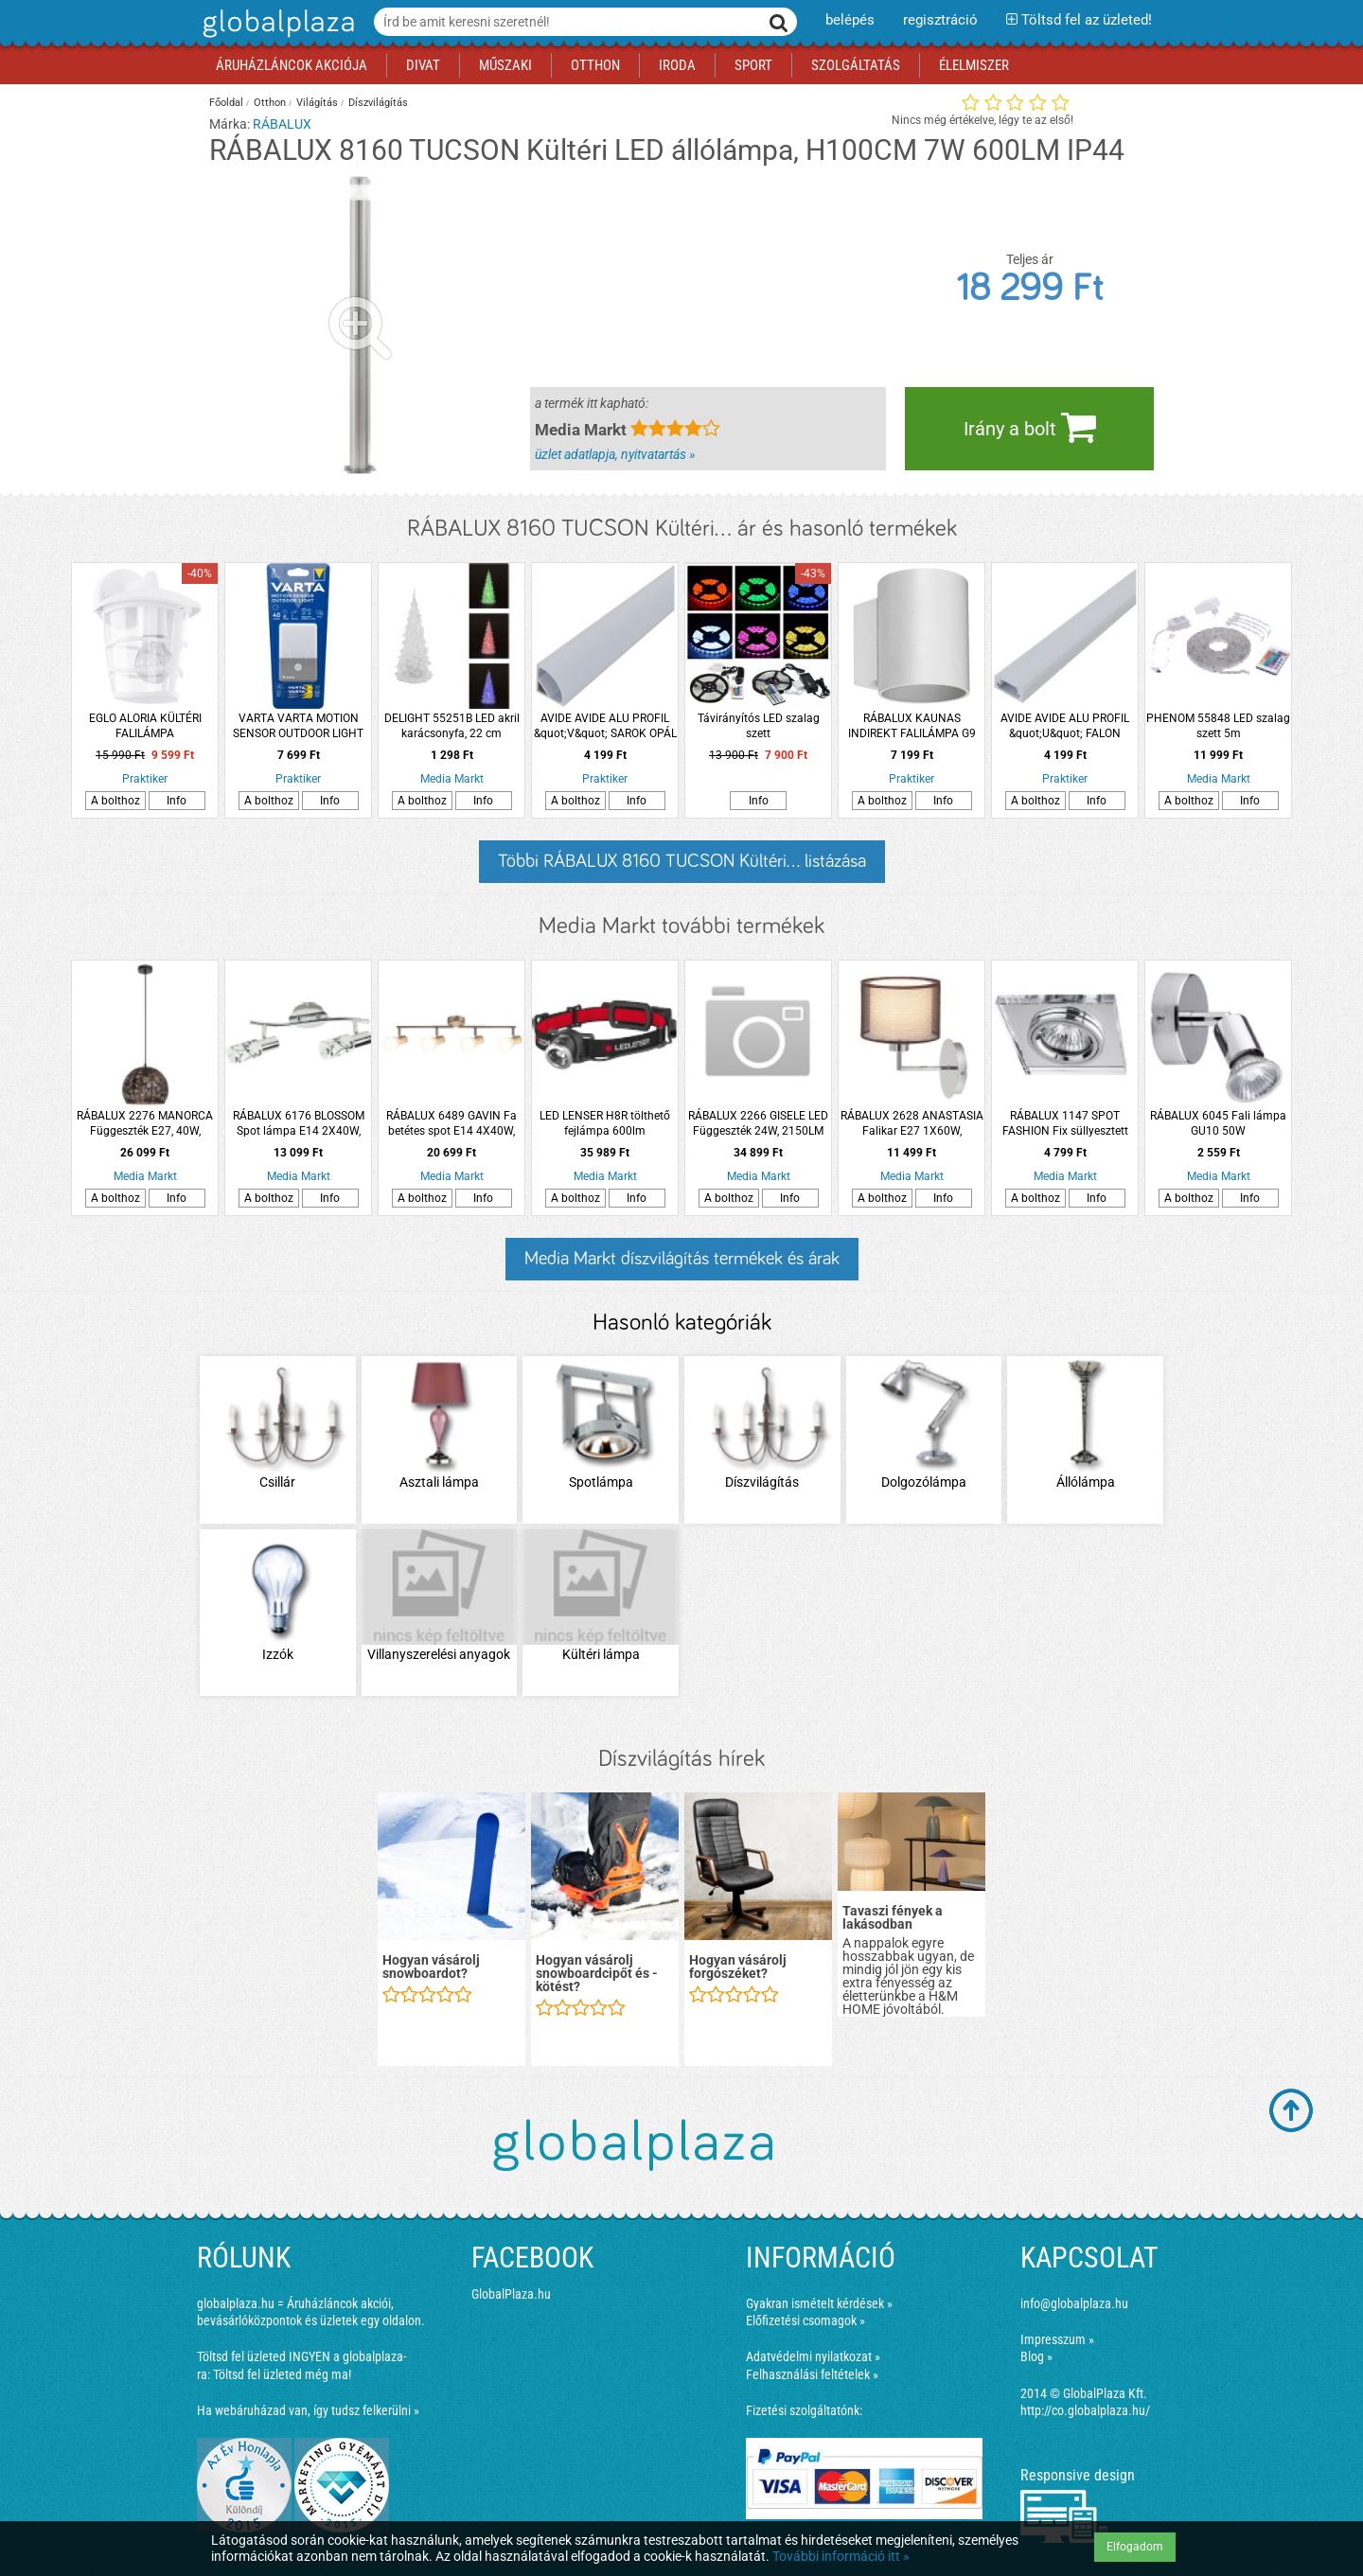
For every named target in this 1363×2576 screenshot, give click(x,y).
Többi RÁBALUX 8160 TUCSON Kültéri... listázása (682, 861)
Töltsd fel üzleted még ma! (282, 2374)
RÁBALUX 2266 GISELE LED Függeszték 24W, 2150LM (758, 1123)
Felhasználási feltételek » (812, 2374)
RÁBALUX (282, 124)
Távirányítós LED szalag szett (759, 726)
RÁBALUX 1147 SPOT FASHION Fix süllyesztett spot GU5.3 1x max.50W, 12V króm (1065, 1123)
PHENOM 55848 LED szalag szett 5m (1218, 726)
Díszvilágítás (378, 103)
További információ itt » (841, 2556)
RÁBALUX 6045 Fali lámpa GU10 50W (1218, 1123)
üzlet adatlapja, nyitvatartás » (615, 454)
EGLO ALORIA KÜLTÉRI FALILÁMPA (145, 726)
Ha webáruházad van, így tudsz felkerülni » (308, 2410)
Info (176, 800)
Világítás (317, 103)
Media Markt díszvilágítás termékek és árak (682, 1258)
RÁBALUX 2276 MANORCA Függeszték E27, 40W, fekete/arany (145, 1123)
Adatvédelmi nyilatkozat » (813, 2356)
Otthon (270, 103)
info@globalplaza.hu (1074, 2303)
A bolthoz (115, 800)
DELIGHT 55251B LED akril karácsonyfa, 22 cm (452, 726)
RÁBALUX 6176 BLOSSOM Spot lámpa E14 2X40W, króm (298, 1123)
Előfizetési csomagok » (805, 2320)
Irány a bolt (1030, 427)
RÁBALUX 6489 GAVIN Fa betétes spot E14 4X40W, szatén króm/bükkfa (451, 1123)
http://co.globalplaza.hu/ (1085, 2410)
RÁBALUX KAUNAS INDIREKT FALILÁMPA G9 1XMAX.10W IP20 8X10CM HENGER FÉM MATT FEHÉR (911, 726)
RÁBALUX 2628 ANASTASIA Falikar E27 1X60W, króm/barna (912, 1123)
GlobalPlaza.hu (511, 2294)
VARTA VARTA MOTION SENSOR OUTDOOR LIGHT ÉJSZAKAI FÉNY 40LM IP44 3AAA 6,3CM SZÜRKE (298, 726)
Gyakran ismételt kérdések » (819, 2303)
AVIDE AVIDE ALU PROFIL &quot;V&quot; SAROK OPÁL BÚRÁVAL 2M (605, 726)
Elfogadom (1134, 2546)
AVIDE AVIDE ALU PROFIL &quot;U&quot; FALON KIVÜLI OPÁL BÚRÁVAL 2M (1065, 726)
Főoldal (226, 103)
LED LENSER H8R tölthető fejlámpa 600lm (605, 1123)
